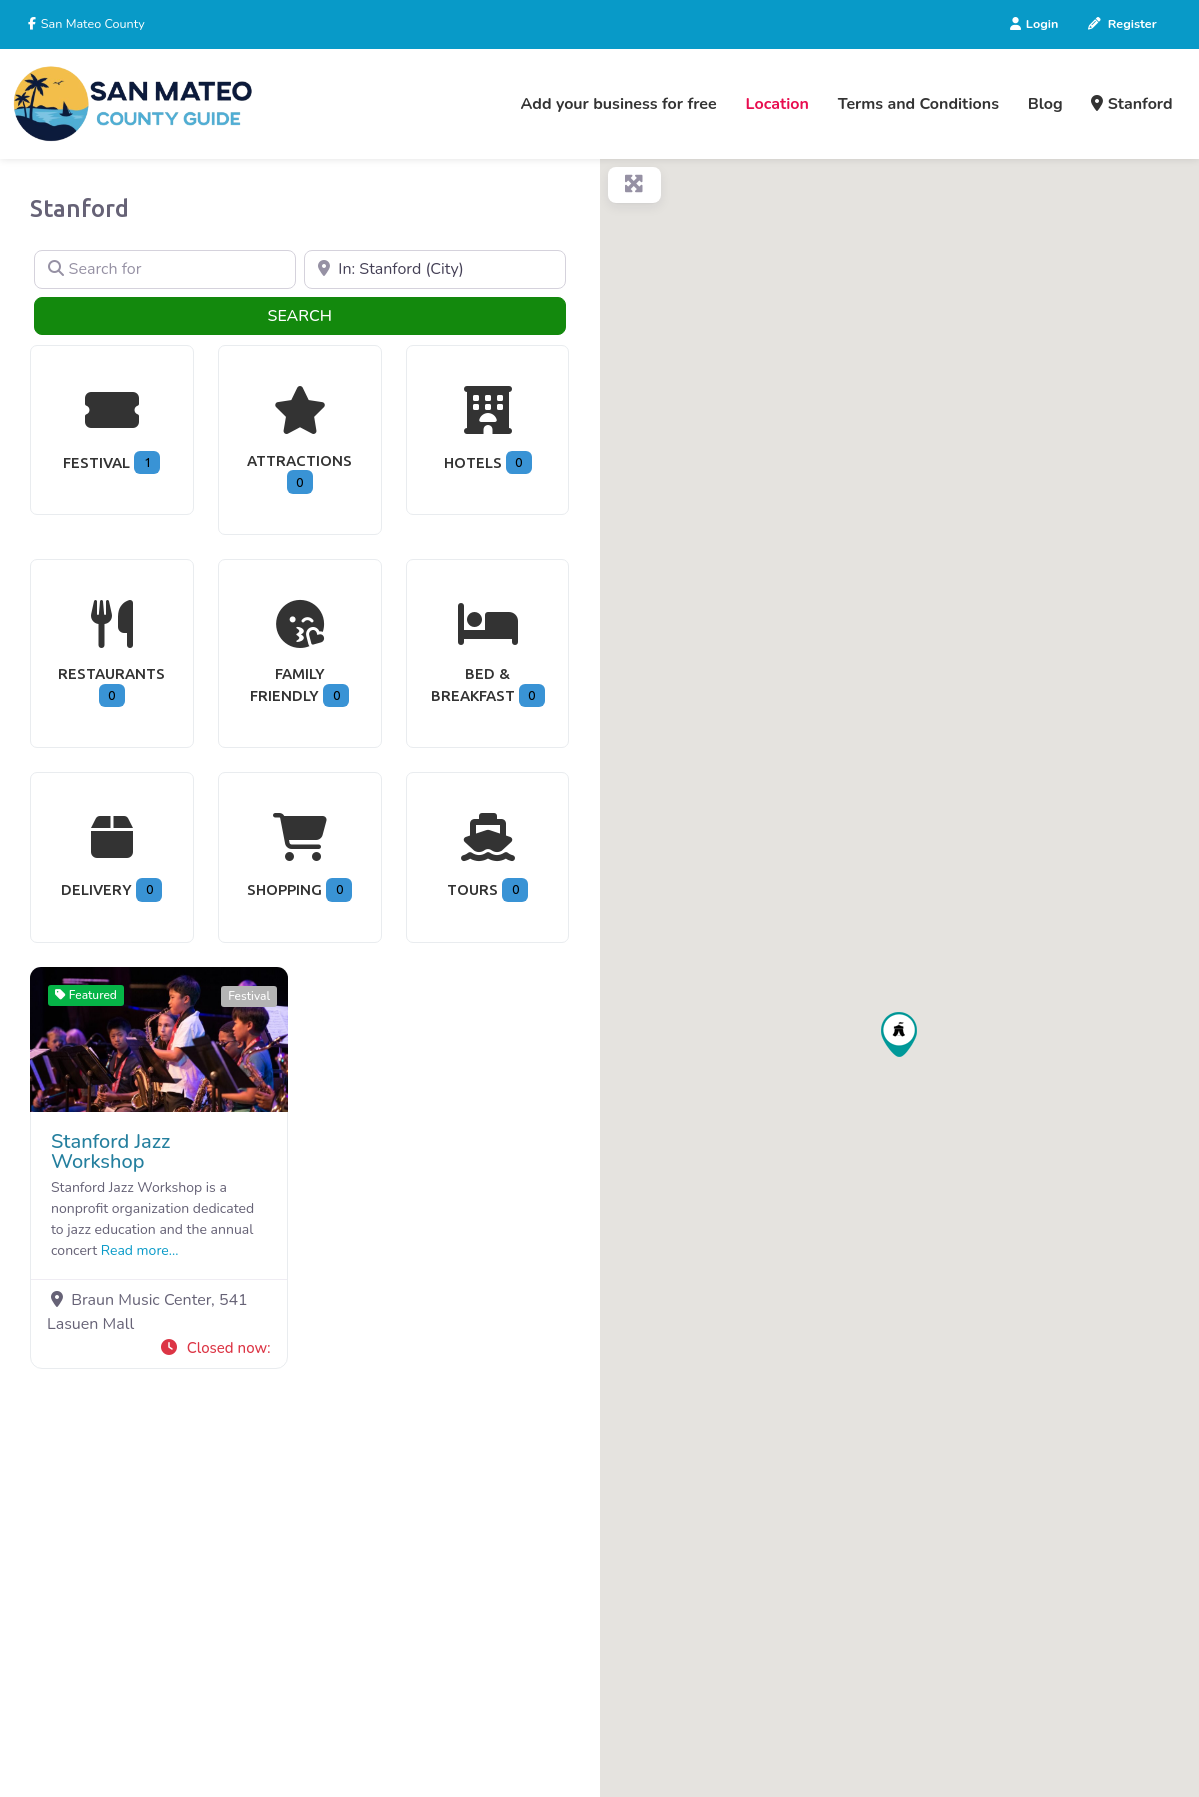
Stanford (1131, 104)
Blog (1045, 104)
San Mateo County (91, 23)
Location (777, 104)
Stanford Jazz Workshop (110, 1151)
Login (1034, 23)
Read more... (140, 1250)
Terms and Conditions (918, 104)
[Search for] (165, 270)
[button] (214, 1348)
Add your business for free (619, 104)
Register (1122, 23)
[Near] (435, 270)
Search (332, 315)
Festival (249, 996)
